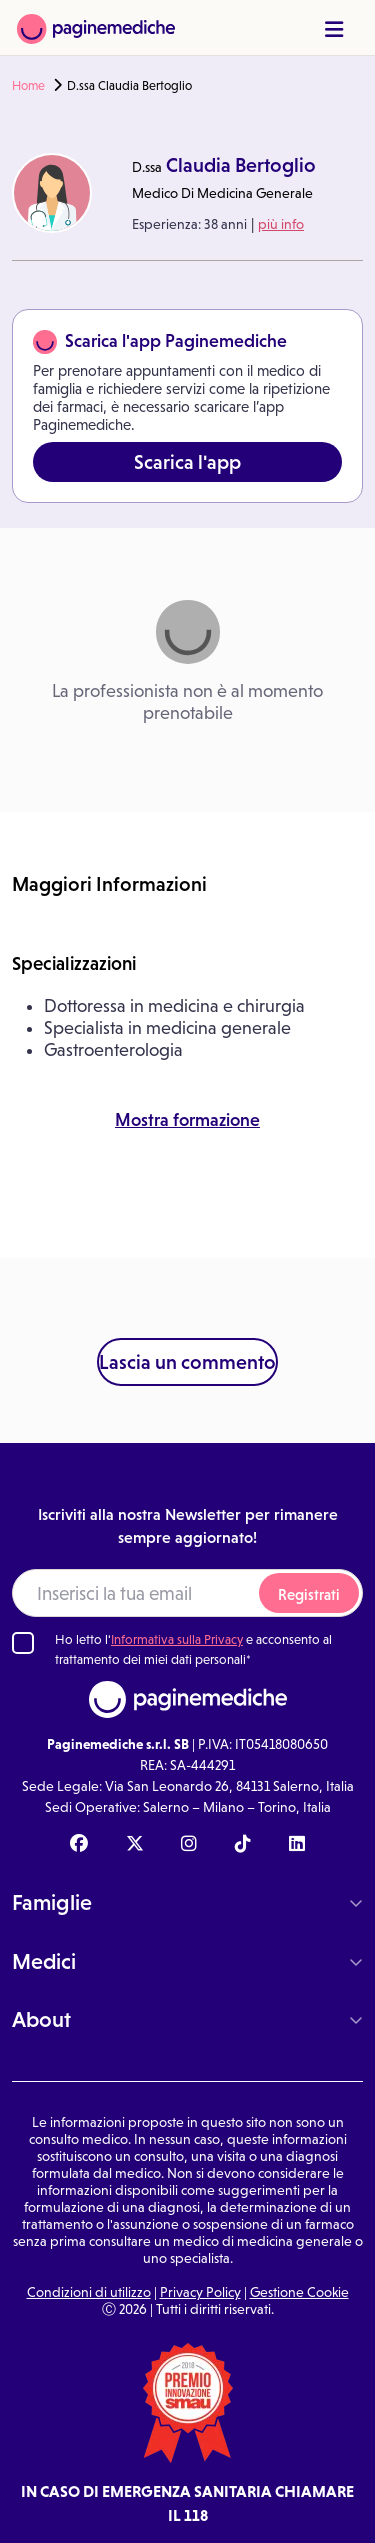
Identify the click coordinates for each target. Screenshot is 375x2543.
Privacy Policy (200, 2292)
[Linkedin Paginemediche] (297, 1845)
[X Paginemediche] (135, 1845)
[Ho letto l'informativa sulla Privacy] (23, 1643)
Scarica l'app (187, 462)
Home (28, 86)
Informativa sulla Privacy (177, 1639)
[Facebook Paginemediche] (79, 1845)
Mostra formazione (187, 1120)
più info (281, 224)
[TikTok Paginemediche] (243, 1845)
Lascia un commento (187, 1362)
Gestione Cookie (299, 2292)
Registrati (309, 1594)
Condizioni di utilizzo (89, 2292)
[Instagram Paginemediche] (189, 1845)
